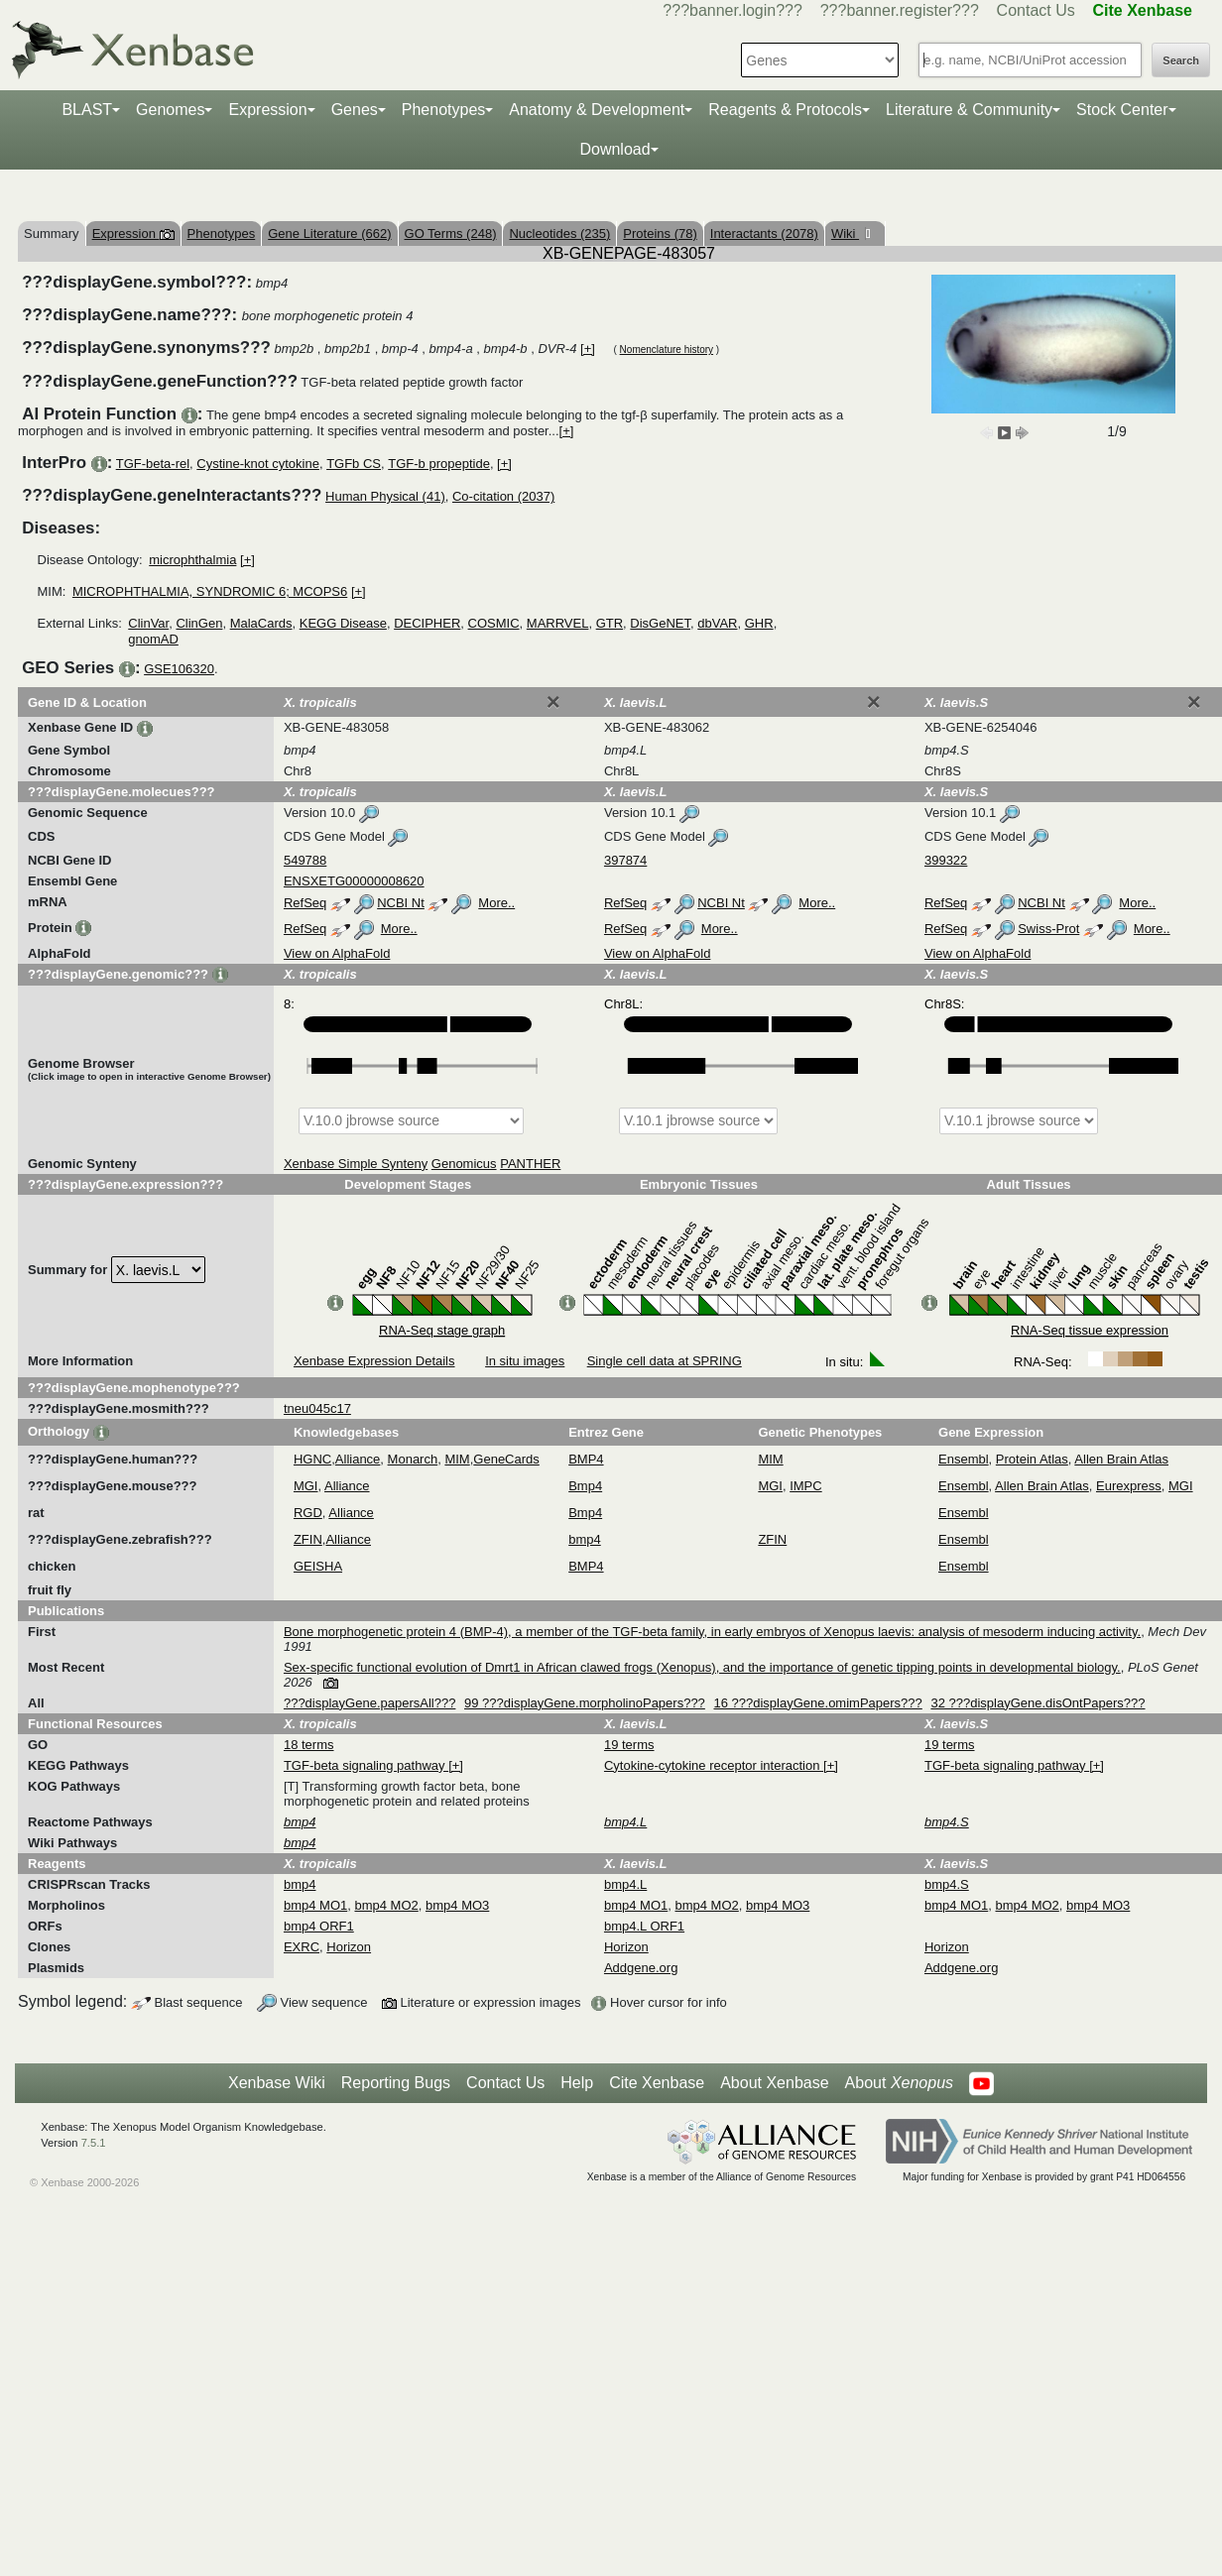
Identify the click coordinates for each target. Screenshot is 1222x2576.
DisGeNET (660, 623)
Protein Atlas (1032, 1459)
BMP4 (585, 1459)
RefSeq (305, 902)
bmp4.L (625, 1884)
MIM (456, 1459)
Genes (354, 109)
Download (614, 149)
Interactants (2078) (764, 233)
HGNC (312, 1459)
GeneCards (506, 1459)
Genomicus (464, 1163)
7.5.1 (93, 2143)
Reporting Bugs (395, 2082)
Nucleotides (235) (559, 233)
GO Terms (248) (451, 233)
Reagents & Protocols (785, 109)
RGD (308, 1512)
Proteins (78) (659, 233)
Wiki (845, 233)
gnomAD (153, 639)
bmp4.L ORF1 (644, 1926)
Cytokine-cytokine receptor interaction (713, 1765)
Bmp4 (585, 1485)
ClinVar (148, 623)
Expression (267, 109)
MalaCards (261, 623)
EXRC (301, 1946)
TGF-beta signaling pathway (366, 1765)
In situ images (524, 1360)
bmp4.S (946, 1884)
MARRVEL (558, 623)
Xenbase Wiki (276, 2082)
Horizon (348, 1946)
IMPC (806, 1485)
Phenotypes (444, 109)
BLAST (86, 109)
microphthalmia (192, 559)
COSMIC (494, 623)
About (899, 2083)
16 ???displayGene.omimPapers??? (817, 1703)
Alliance (358, 1459)
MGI (306, 1485)
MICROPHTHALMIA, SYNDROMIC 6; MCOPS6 (209, 591)
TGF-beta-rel (152, 463)
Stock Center (1121, 109)
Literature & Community (969, 109)
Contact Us (1036, 10)
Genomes (170, 109)
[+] (587, 348)
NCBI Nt (401, 902)
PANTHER (530, 1163)
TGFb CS (353, 463)
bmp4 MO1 (315, 1905)
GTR (609, 623)
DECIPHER (427, 623)
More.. (496, 902)
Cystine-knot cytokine (257, 463)
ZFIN (308, 1539)
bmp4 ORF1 (319, 1926)
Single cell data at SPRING (664, 1360)
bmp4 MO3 (457, 1905)
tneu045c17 (317, 1408)
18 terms (309, 1744)
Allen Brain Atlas (1121, 1459)
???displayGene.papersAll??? (369, 1703)
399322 (945, 860)
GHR (759, 623)
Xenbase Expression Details (374, 1360)
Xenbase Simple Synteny (356, 1163)
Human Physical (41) (385, 496)
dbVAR (717, 623)
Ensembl (963, 1459)
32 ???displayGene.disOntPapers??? (1037, 1703)
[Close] (553, 702)
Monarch (413, 1459)
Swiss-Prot (1048, 928)
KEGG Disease (343, 623)
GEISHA (318, 1566)
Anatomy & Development (596, 109)
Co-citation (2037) (503, 496)
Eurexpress (1128, 1485)
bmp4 (584, 1539)
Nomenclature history (666, 349)
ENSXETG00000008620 (354, 881)
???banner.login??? (732, 10)
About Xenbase (774, 2082)
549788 (305, 860)
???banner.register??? (899, 10)
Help (576, 2082)
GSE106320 (179, 668)
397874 (625, 860)
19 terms (629, 1744)
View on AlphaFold (337, 953)
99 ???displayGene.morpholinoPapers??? (584, 1703)
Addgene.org (640, 1967)
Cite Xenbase (656, 2082)
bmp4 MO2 (386, 1905)
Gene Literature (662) (329, 233)
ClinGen (199, 623)
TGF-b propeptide (439, 463)
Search (1180, 60)
